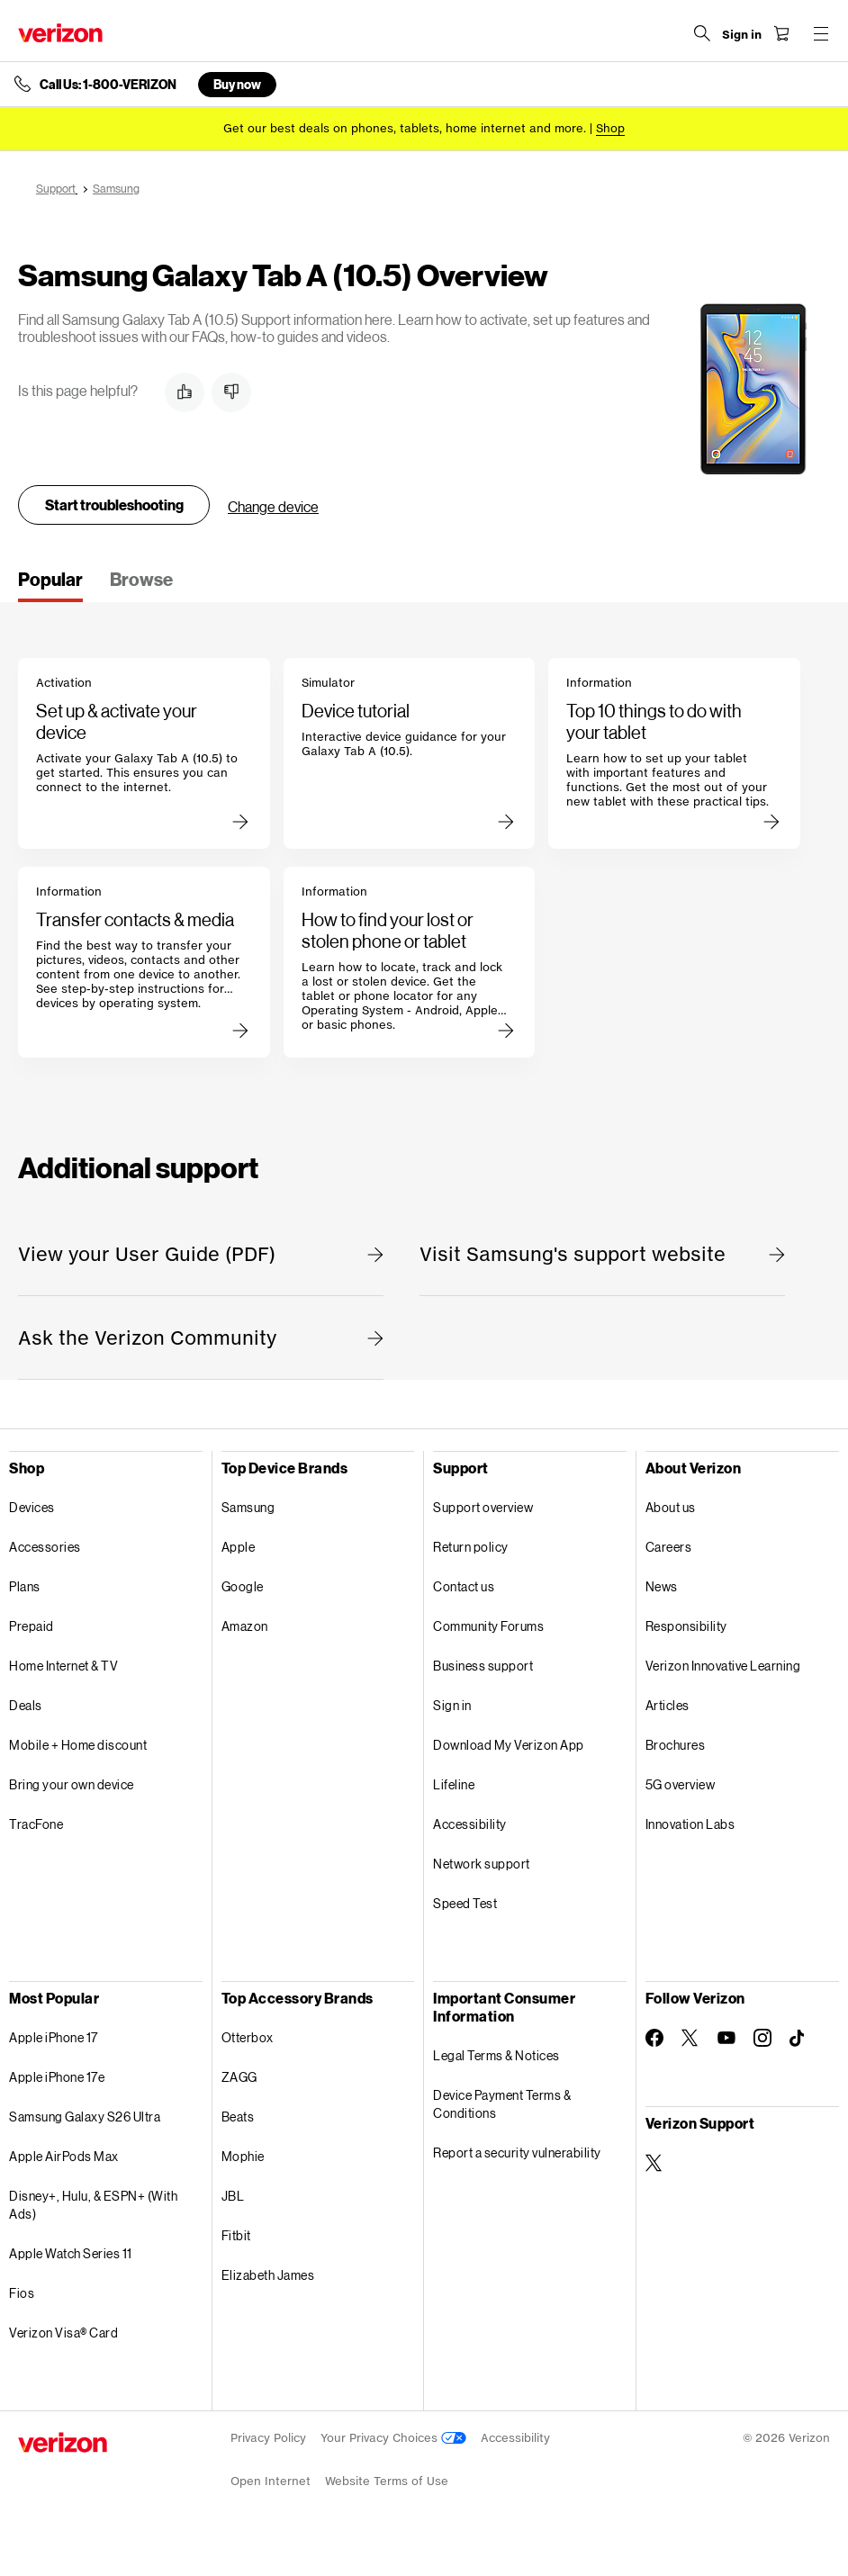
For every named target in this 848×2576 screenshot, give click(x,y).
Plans (25, 1586)
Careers (668, 1546)
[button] (184, 392)
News (661, 1586)
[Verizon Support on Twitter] (654, 2163)
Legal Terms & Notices (496, 2055)
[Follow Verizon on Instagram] (762, 2038)
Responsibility (686, 1626)
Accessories (45, 1546)
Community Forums (488, 1626)
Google (242, 1586)
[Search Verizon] (702, 33)
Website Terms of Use (386, 2481)
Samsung (248, 1507)
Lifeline (453, 1784)
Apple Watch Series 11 (70, 2253)
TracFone (36, 1824)
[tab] (50, 585)
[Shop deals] (610, 128)
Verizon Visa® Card (63, 2332)
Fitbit (236, 2235)
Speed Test (465, 1903)
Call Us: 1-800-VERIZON (108, 84)
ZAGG (239, 2077)
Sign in (452, 1705)
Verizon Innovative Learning (723, 1665)
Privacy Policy (268, 2438)
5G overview (680, 1784)
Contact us (463, 1586)
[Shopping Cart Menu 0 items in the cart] (781, 33)
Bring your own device (71, 1784)
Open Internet (270, 2481)
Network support (481, 1863)
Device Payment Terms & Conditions (502, 2104)
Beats (238, 2116)
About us (670, 1507)
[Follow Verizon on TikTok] (798, 2039)
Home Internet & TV (63, 1665)
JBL (233, 2195)
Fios (21, 2293)
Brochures (675, 1744)
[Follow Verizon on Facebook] (654, 2038)
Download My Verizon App (508, 1744)
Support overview (483, 1507)
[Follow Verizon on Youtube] (726, 2038)
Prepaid (31, 1626)
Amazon (244, 1626)
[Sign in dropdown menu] (742, 35)
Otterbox (247, 2037)
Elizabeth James (268, 2275)
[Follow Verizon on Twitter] (690, 2038)
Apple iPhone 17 (53, 2037)
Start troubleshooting (114, 504)
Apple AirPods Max (64, 2156)
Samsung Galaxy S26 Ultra (84, 2116)
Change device (273, 506)
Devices (32, 1507)
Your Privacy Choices (393, 2438)
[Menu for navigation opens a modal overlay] (821, 33)
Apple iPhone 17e (56, 2077)
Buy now (237, 84)
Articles (667, 1705)
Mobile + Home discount (78, 1744)
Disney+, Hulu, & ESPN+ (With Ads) (93, 2204)
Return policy (471, 1546)
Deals (25, 1705)
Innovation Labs (690, 1824)
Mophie (243, 2156)
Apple (238, 1546)
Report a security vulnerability (517, 2152)
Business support (483, 1665)
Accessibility (470, 1824)
